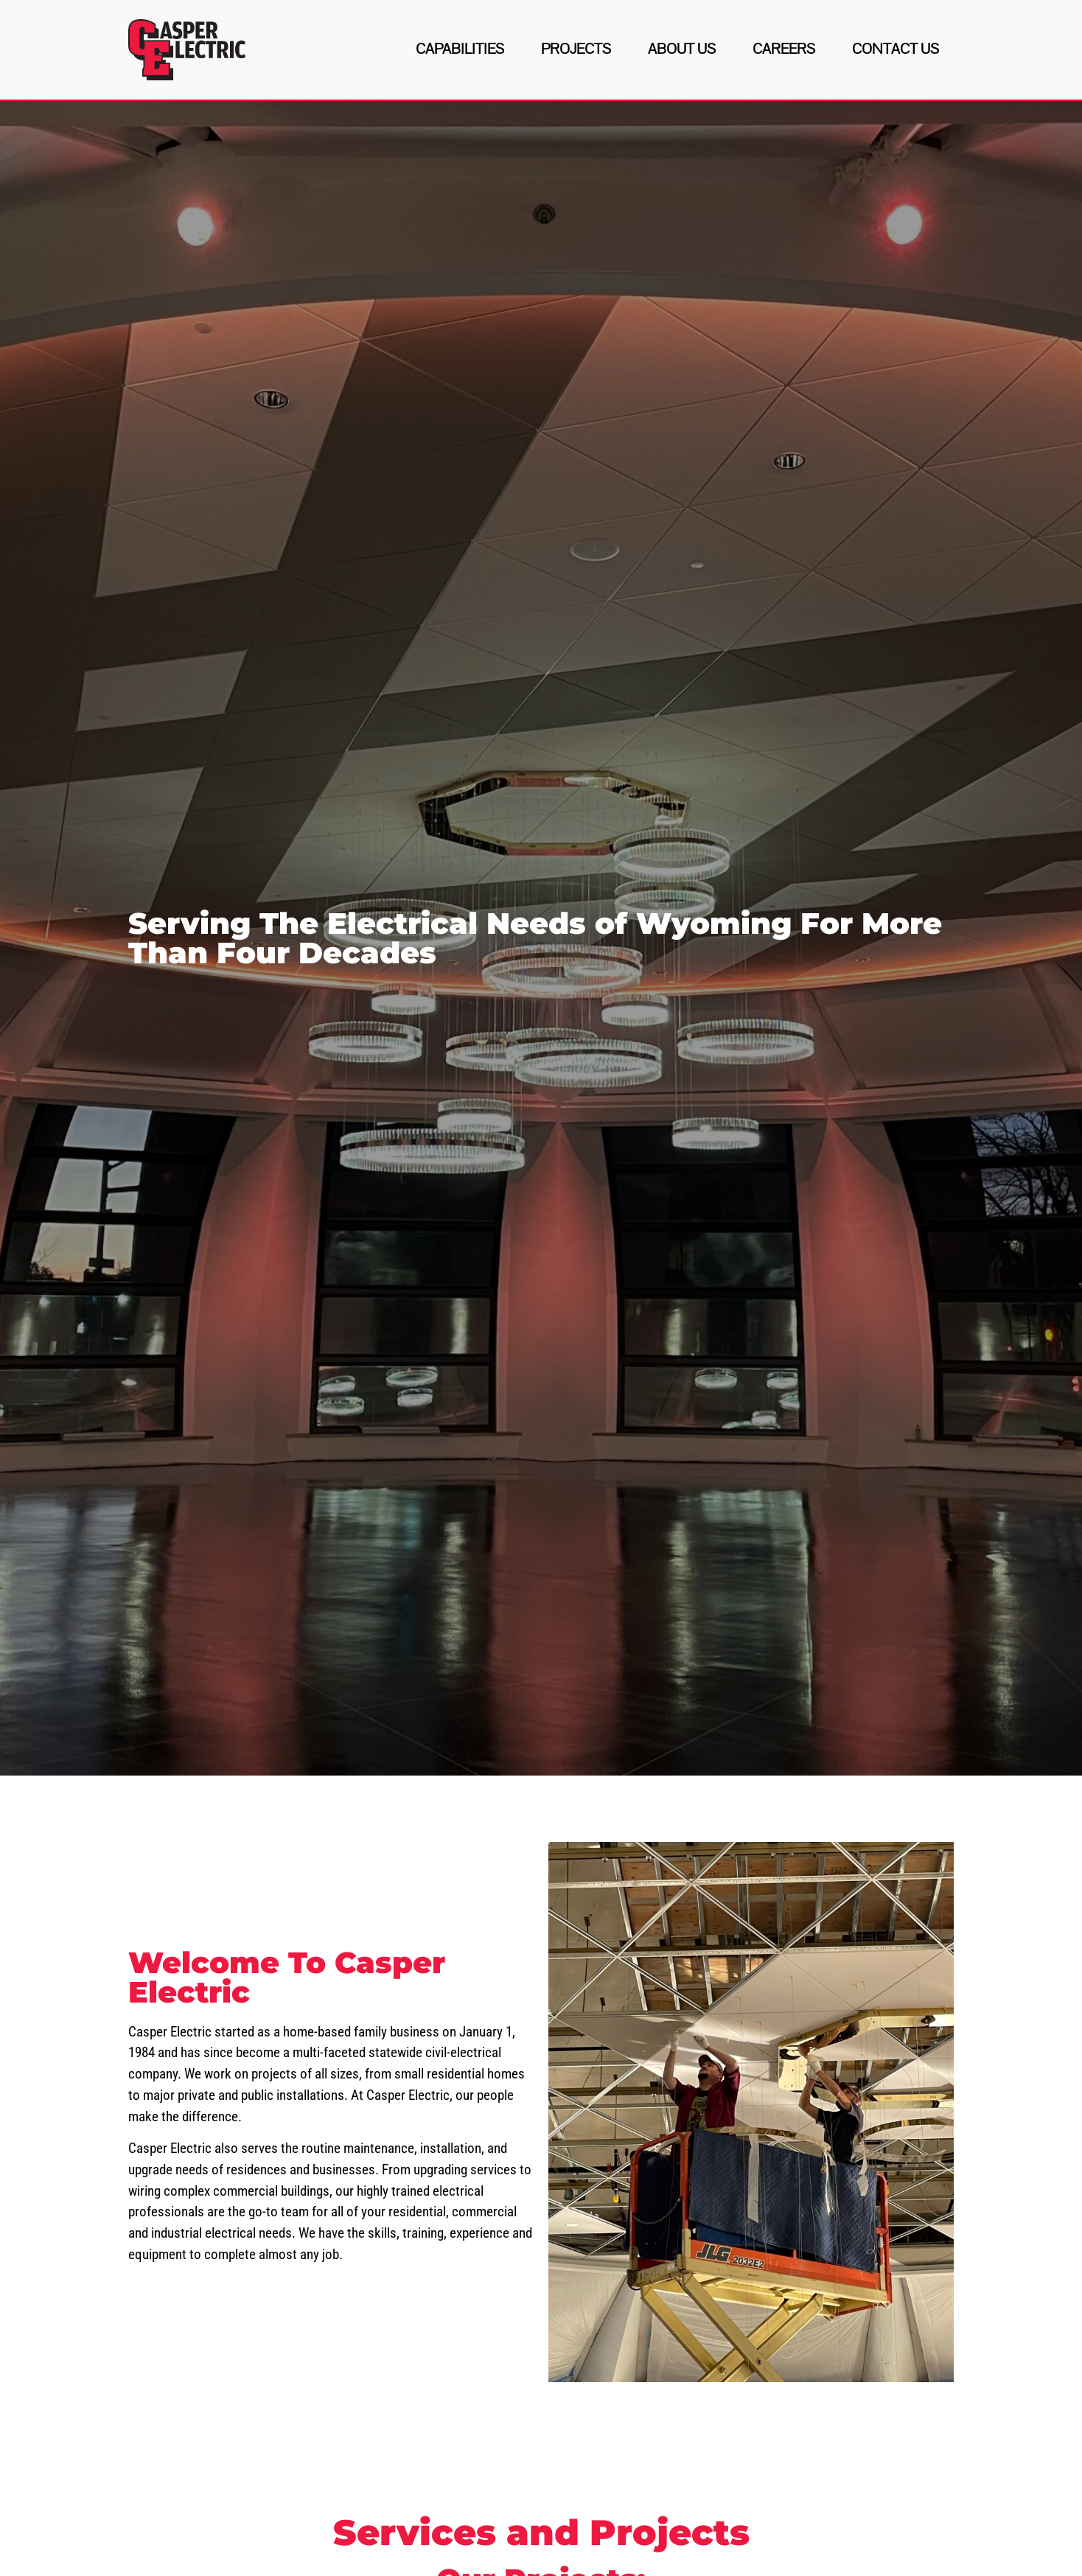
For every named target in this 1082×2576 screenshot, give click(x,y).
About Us (682, 49)
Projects (576, 49)
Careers (784, 49)
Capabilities (460, 49)
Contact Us (895, 49)
